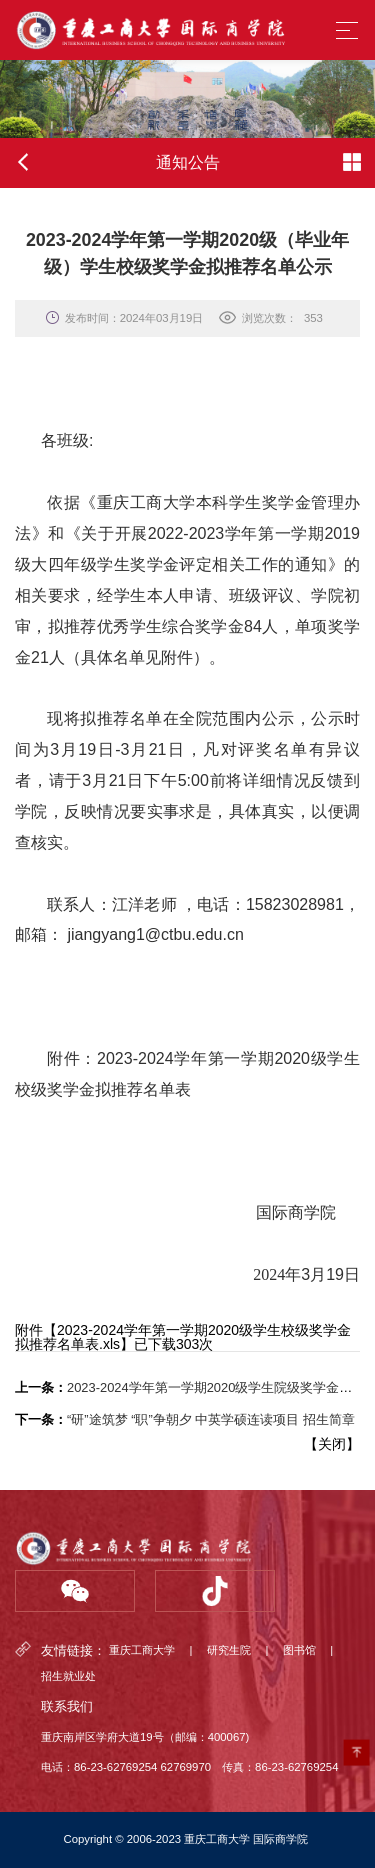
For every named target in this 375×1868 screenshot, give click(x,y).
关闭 (332, 1444)
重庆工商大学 (142, 1651)
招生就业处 (68, 1677)
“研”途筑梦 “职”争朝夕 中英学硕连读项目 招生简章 (211, 1419)
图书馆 (299, 1651)
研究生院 (229, 1651)
